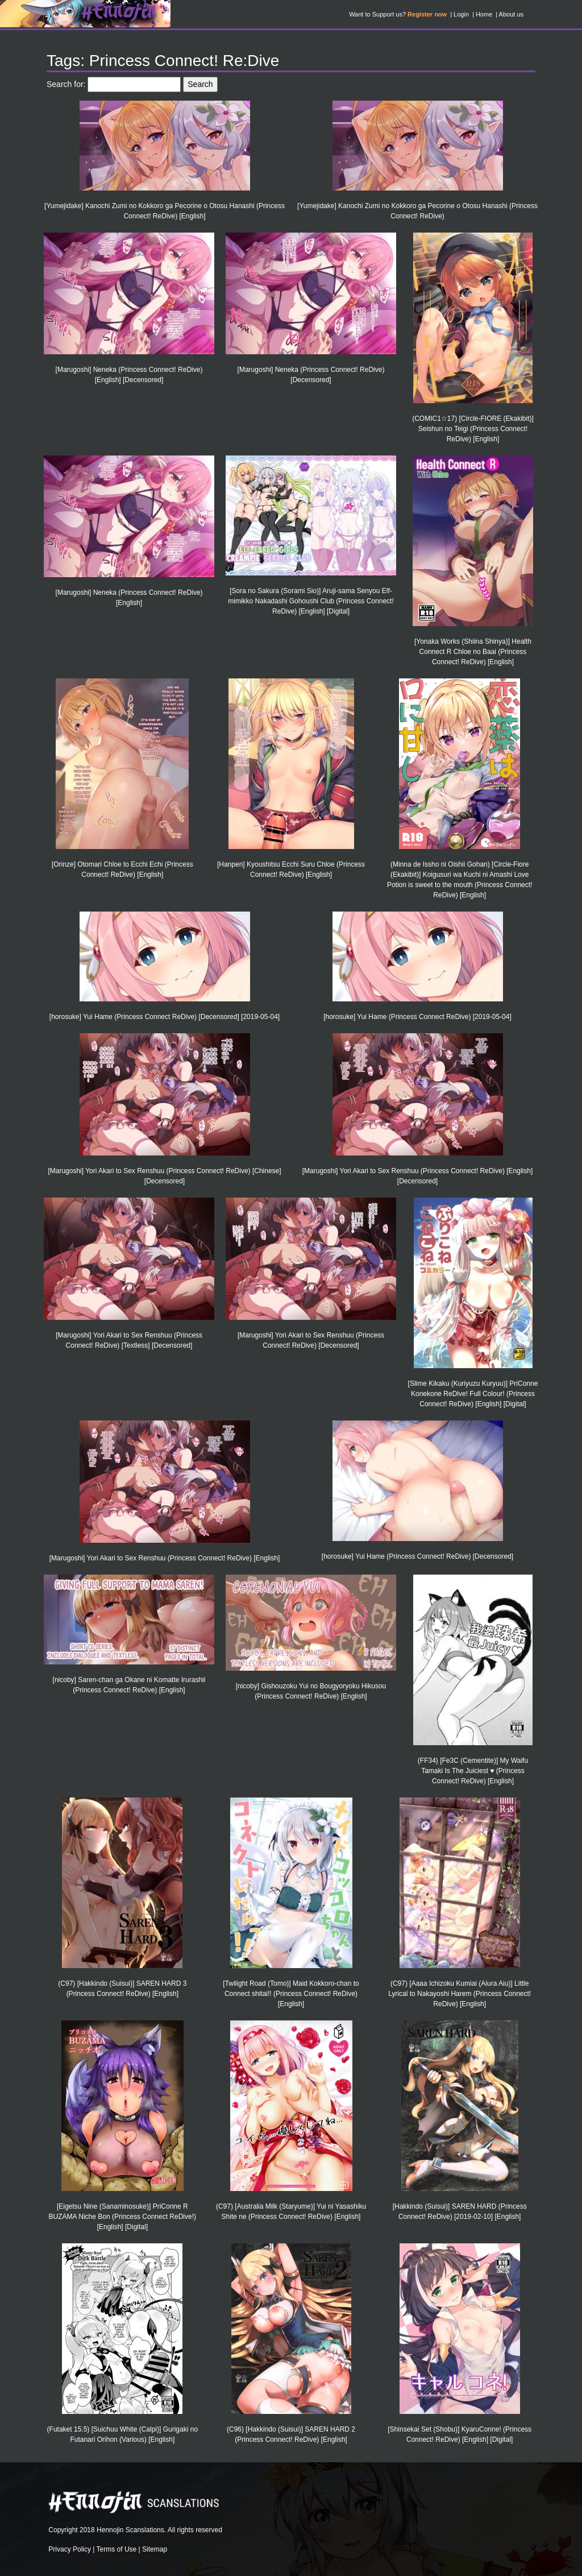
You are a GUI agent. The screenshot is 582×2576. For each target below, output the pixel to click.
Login (461, 14)
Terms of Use (117, 2549)
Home (484, 14)
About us (511, 14)
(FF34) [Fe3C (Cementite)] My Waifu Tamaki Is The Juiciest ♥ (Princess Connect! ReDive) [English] (473, 1771)
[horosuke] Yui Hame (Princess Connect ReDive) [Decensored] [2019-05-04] (164, 1017)
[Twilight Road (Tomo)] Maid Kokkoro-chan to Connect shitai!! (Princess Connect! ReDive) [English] (291, 1993)
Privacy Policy (69, 2549)
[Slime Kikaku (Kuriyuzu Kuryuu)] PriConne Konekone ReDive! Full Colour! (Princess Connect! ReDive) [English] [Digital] (473, 1394)
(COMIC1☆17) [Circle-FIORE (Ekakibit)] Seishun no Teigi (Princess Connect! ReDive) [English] (473, 429)
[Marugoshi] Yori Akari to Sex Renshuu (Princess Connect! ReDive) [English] (164, 1558)
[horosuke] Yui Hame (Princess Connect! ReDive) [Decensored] (417, 1556)
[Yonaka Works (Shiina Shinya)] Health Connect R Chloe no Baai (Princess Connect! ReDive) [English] (472, 651)
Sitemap (154, 2549)
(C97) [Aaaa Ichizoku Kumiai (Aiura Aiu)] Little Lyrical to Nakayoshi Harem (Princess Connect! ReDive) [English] (459, 1993)
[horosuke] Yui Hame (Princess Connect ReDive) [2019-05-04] (417, 1017)
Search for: (66, 84)
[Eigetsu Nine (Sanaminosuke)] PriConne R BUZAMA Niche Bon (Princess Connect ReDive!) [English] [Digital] (122, 2216)
